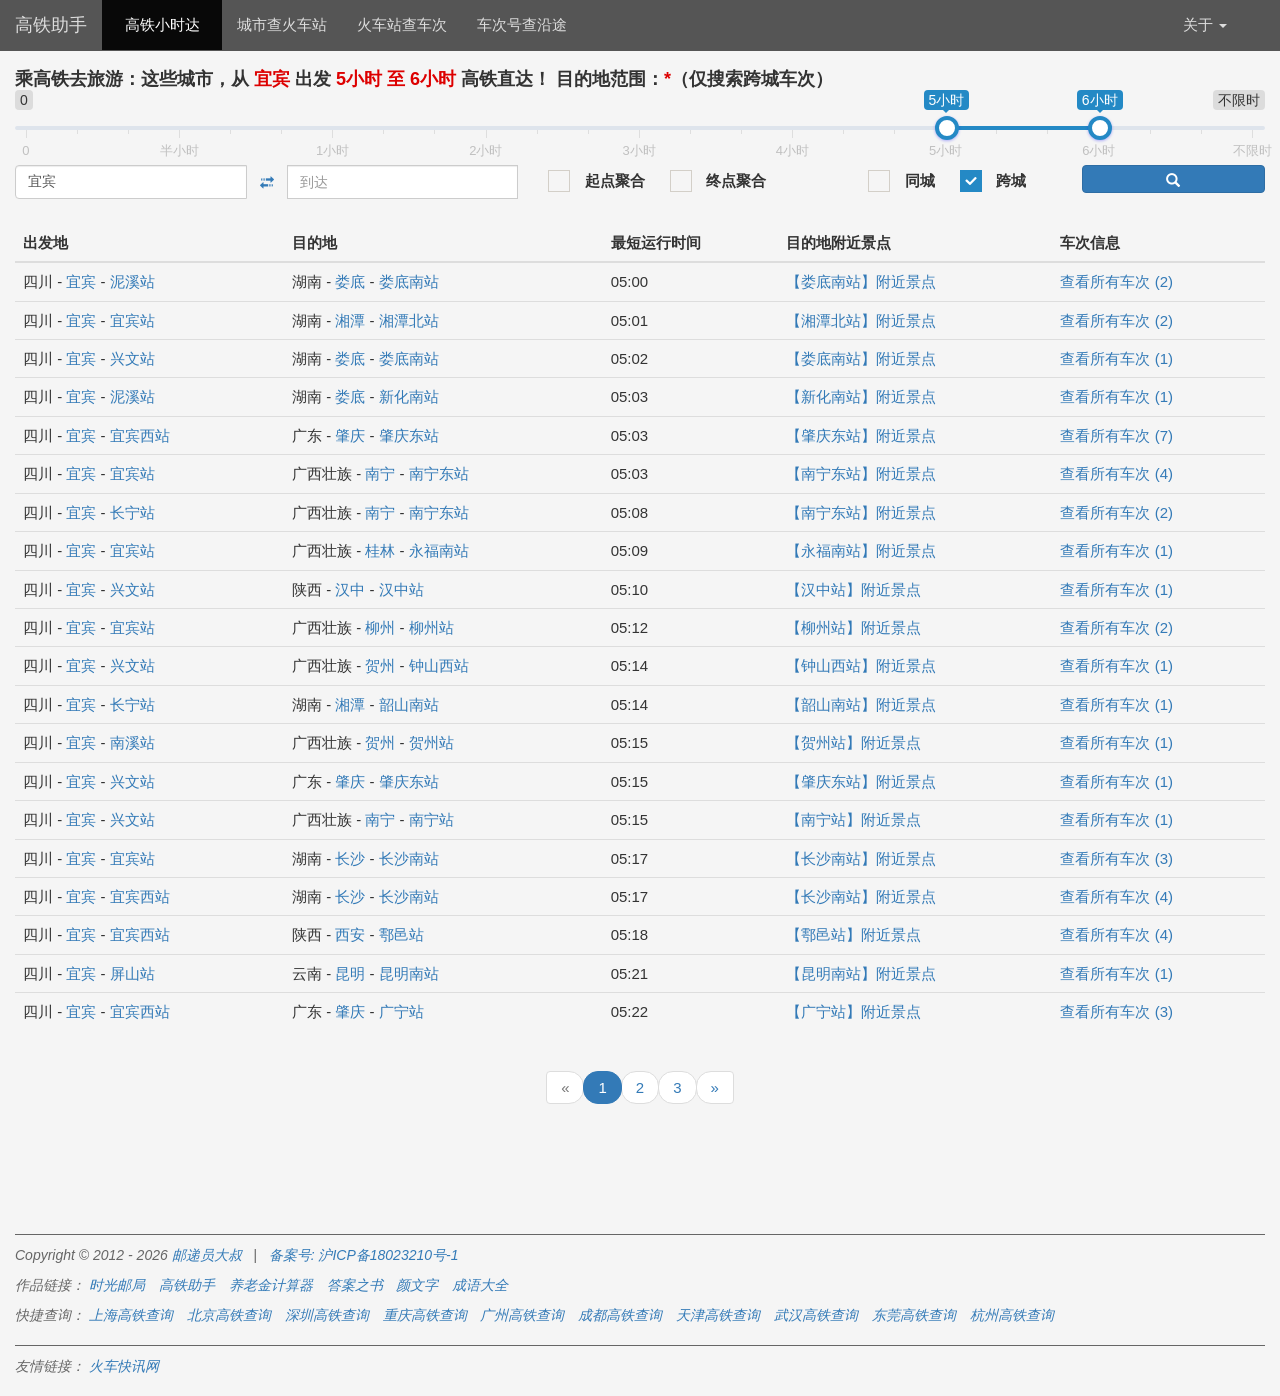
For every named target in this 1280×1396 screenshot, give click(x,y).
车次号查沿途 (522, 24)
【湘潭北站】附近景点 (861, 320)
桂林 (380, 550)
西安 (350, 934)
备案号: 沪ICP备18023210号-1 (364, 1255)
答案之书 (355, 1285)
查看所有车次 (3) (1116, 858)
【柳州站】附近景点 (853, 627)
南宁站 (431, 819)
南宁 (380, 473)
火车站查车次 (402, 24)
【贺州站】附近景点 (853, 742)
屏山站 (132, 973)
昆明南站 (409, 973)
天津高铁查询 (718, 1315)
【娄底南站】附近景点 (861, 281)
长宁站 (132, 512)
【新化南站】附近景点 (861, 396)
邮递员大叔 (207, 1255)
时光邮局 (117, 1285)
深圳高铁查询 (327, 1315)
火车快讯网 (124, 1366)
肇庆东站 (409, 435)
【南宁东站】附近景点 (861, 473)
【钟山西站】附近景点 (861, 665)
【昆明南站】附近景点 (861, 973)
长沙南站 (409, 858)
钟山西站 (439, 665)
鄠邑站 (401, 934)
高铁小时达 (162, 24)
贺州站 (431, 742)
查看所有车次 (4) (1116, 473)
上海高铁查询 (131, 1315)
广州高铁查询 (522, 1315)
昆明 (350, 973)
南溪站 (132, 742)
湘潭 (350, 320)
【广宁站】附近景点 (853, 1011)
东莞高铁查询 (914, 1315)
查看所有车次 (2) (1116, 281)
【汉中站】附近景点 (853, 589)
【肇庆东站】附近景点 (861, 435)
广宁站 (401, 1011)
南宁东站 (439, 473)
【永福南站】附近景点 (861, 550)
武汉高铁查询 (816, 1315)
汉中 (350, 589)
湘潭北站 (409, 320)
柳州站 (431, 627)
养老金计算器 (271, 1285)
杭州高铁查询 (1012, 1315)
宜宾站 (132, 320)
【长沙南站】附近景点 (861, 858)
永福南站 (439, 550)
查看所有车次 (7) (1116, 435)
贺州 (380, 665)
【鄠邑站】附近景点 (853, 934)
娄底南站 (409, 281)
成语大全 (480, 1285)
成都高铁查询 (620, 1315)
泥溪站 (132, 281)
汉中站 (401, 589)
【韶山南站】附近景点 (861, 704)
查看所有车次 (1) (1116, 358)
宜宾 (81, 281)
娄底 (350, 281)
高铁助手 (51, 25)
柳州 (380, 627)
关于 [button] (1205, 24)
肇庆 (350, 435)
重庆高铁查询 (425, 1315)
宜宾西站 (140, 435)
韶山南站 (409, 704)
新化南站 (409, 396)
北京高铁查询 (229, 1315)
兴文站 (132, 358)
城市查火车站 (282, 24)
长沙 (350, 858)
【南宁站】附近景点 (853, 819)
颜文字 (417, 1285)
